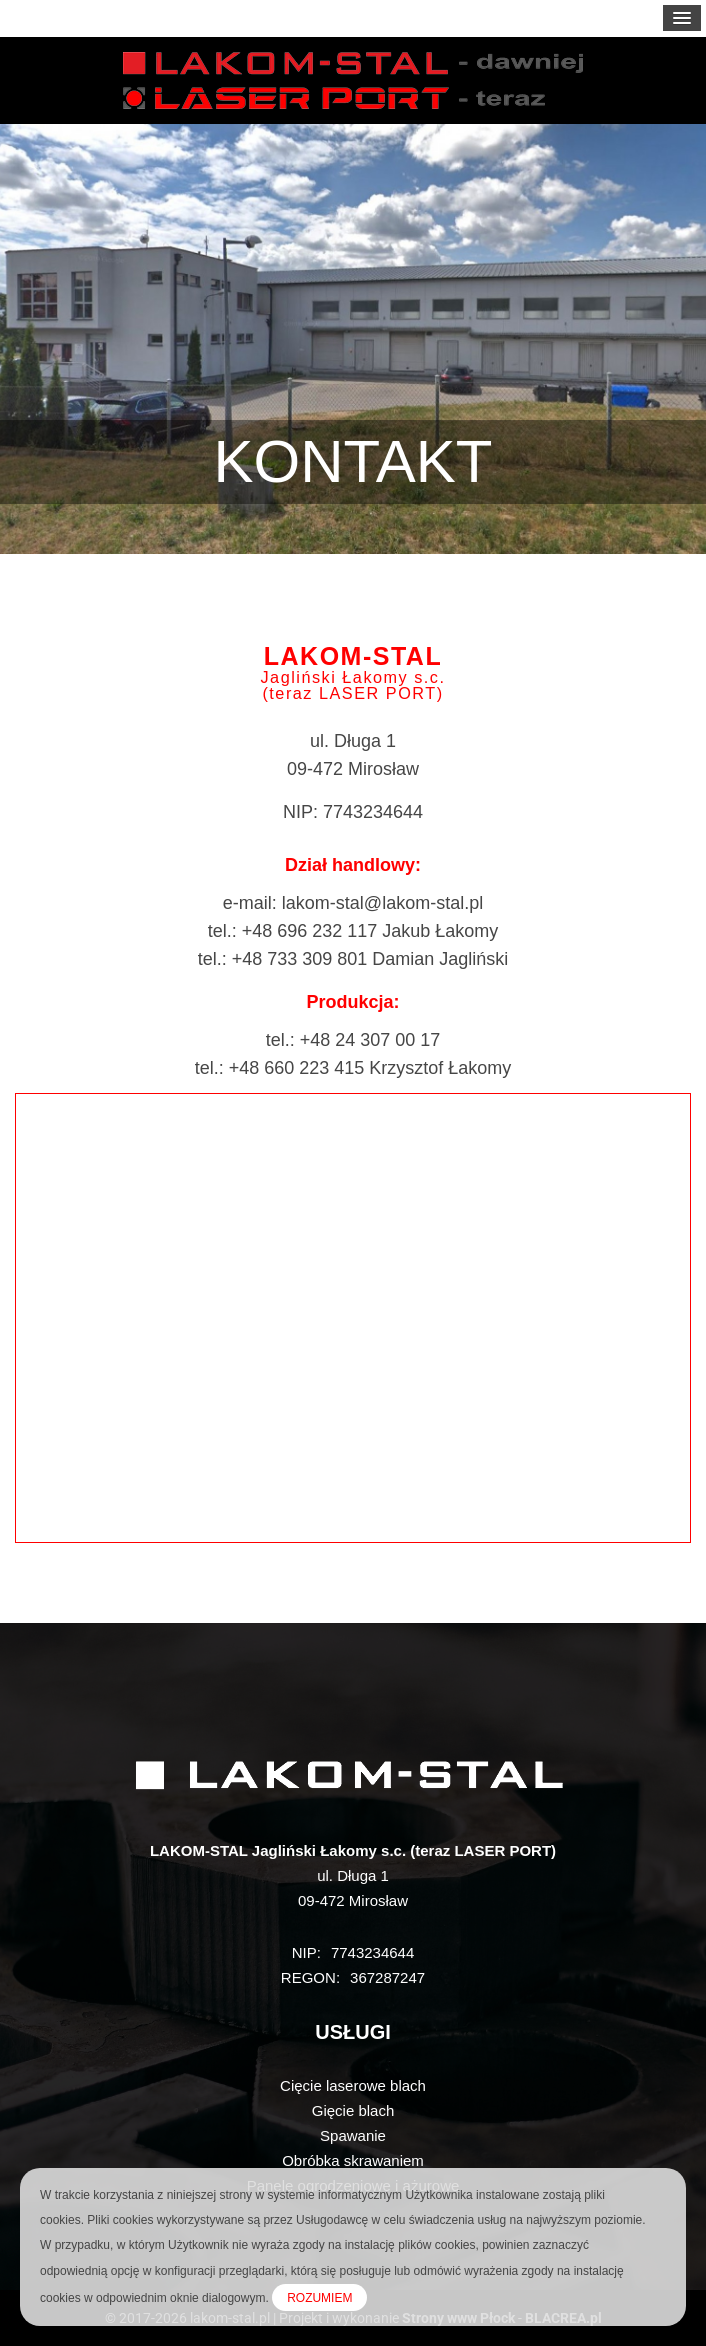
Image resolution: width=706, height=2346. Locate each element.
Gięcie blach (353, 2110)
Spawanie (353, 2135)
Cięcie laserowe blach (353, 2085)
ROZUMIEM (319, 2298)
